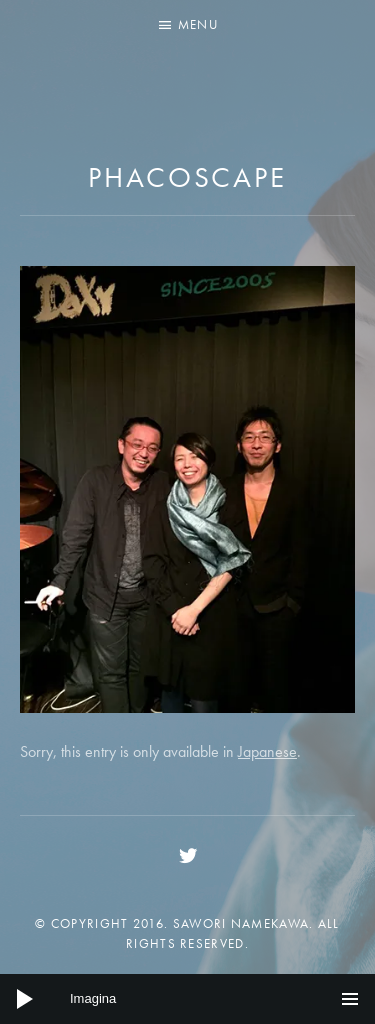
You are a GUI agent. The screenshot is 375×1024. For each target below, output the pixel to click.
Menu (198, 24)
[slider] (187, 999)
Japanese (267, 751)
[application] (187, 999)
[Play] (25, 999)
